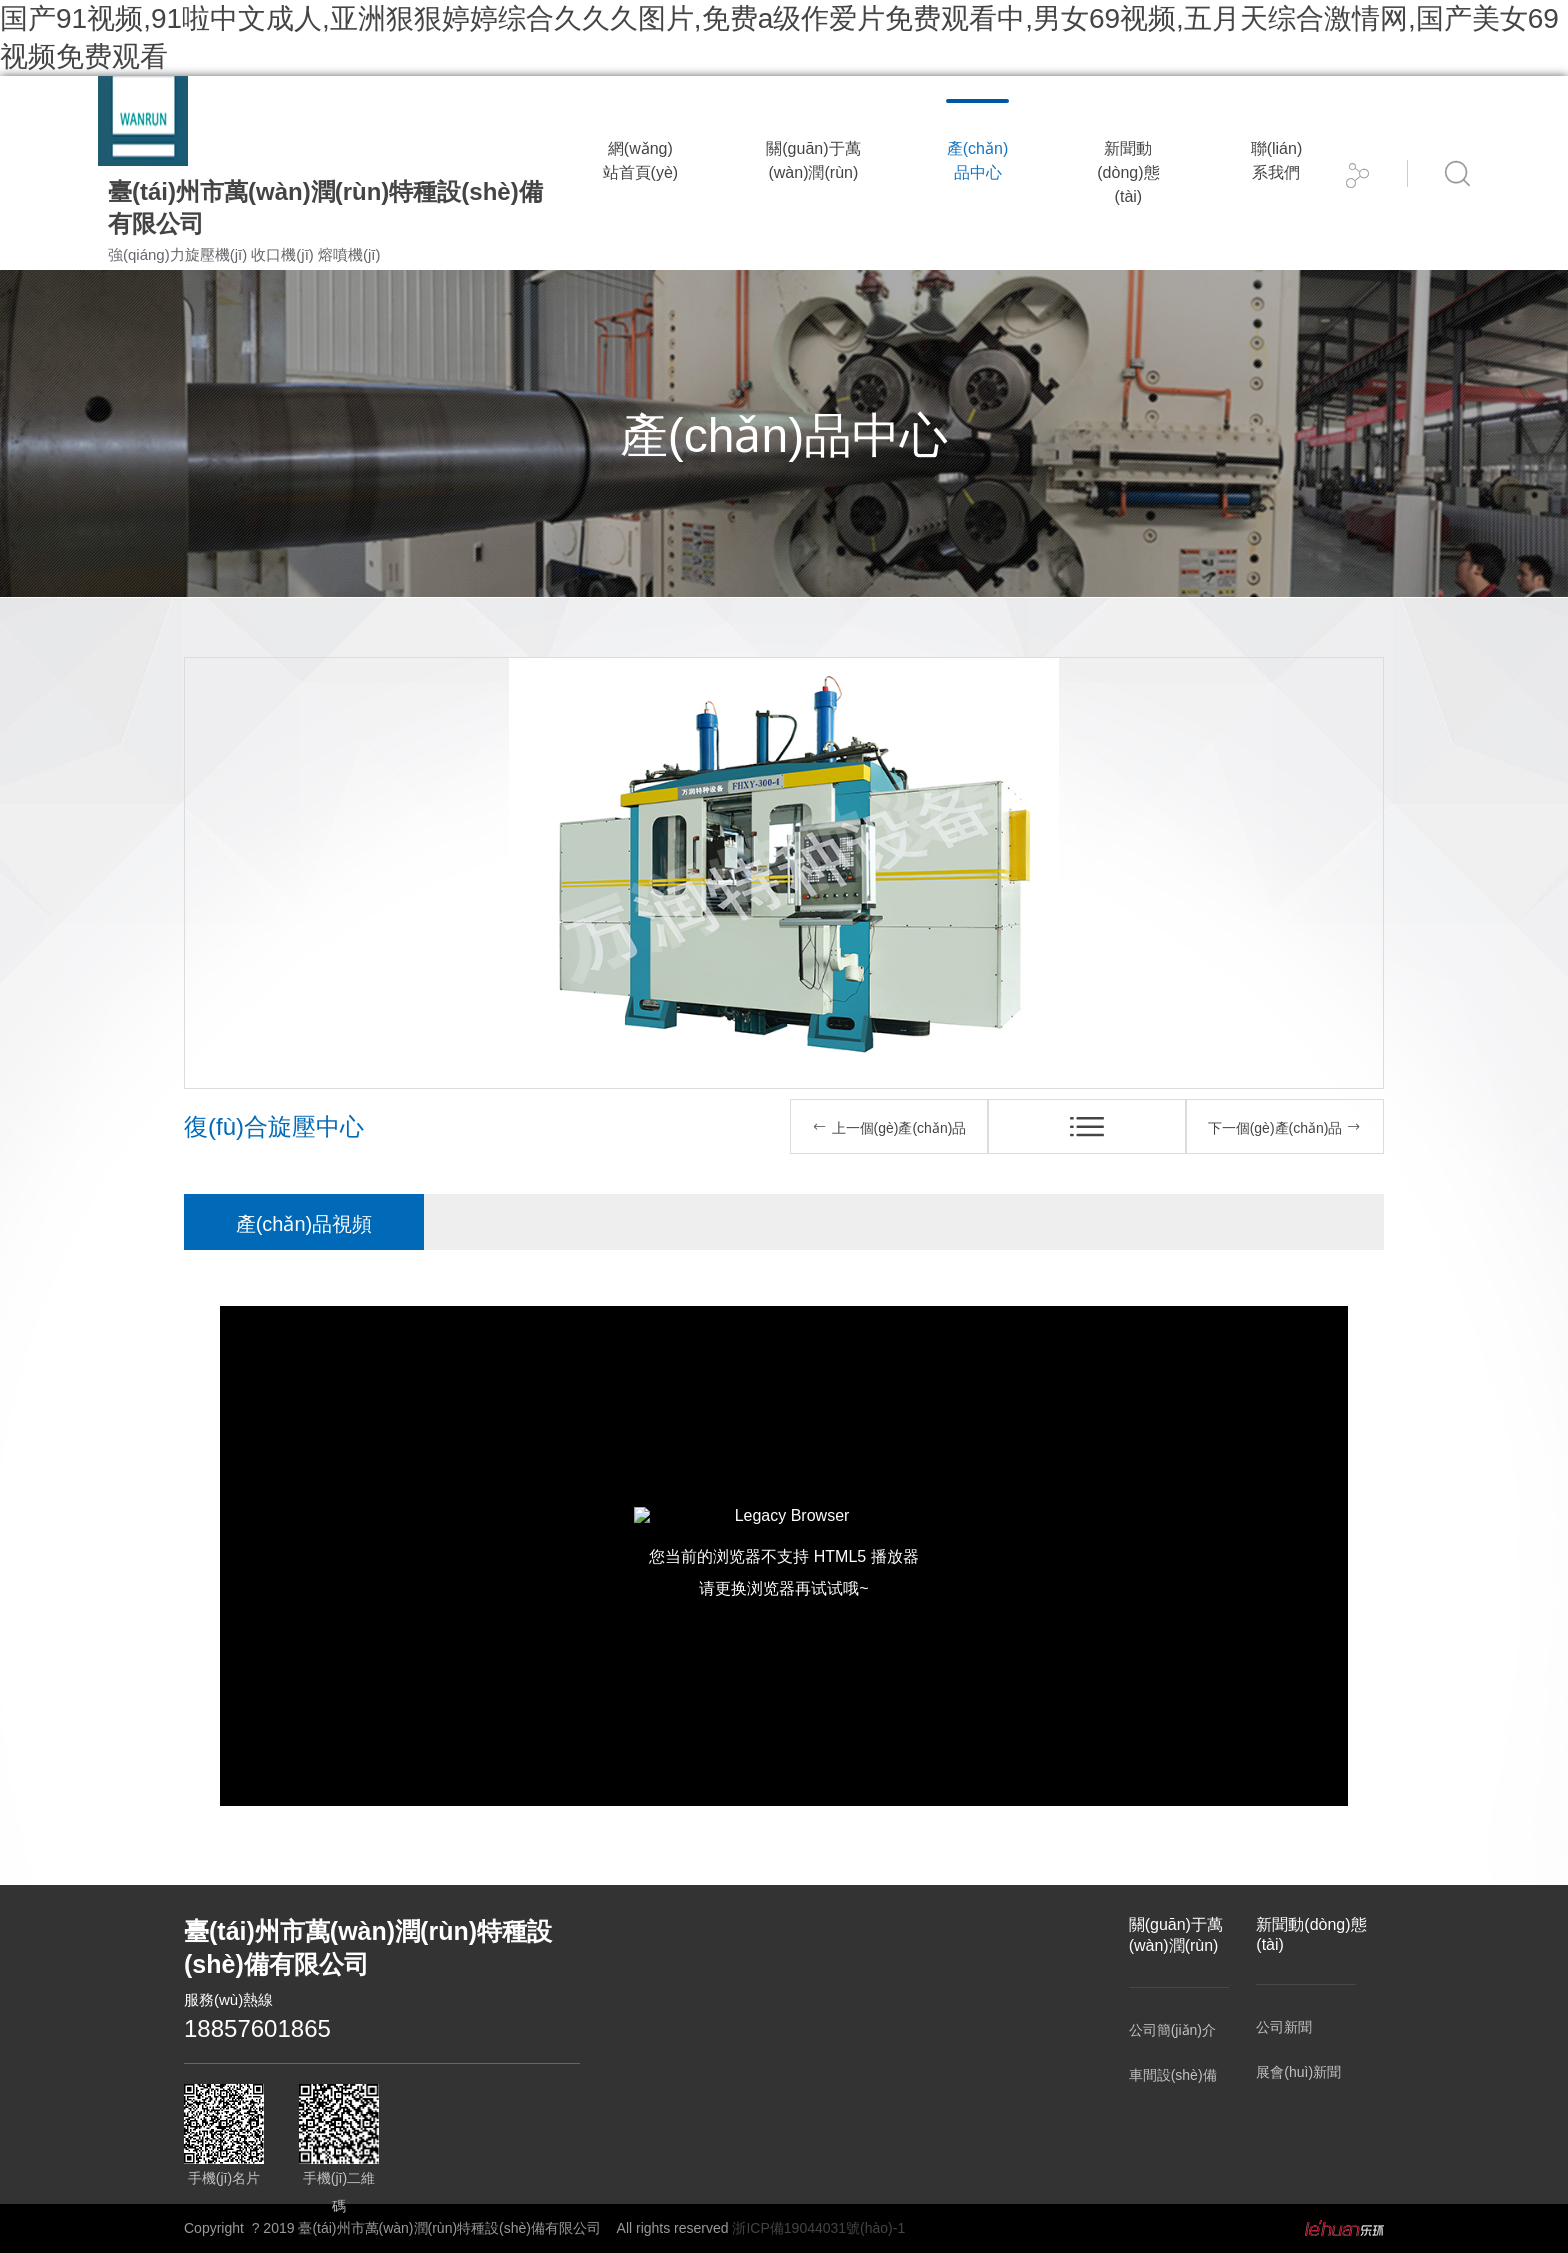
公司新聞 (1284, 2027)
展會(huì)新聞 (1298, 2072)
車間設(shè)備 (1173, 2075)
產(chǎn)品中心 (977, 160)
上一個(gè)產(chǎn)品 (889, 1127)
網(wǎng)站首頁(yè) (641, 160)
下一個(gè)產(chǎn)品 (1285, 1127)
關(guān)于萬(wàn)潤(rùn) (813, 160)
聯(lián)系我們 (1277, 160)
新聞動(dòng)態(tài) (1128, 172)
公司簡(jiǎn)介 (1172, 2030)
